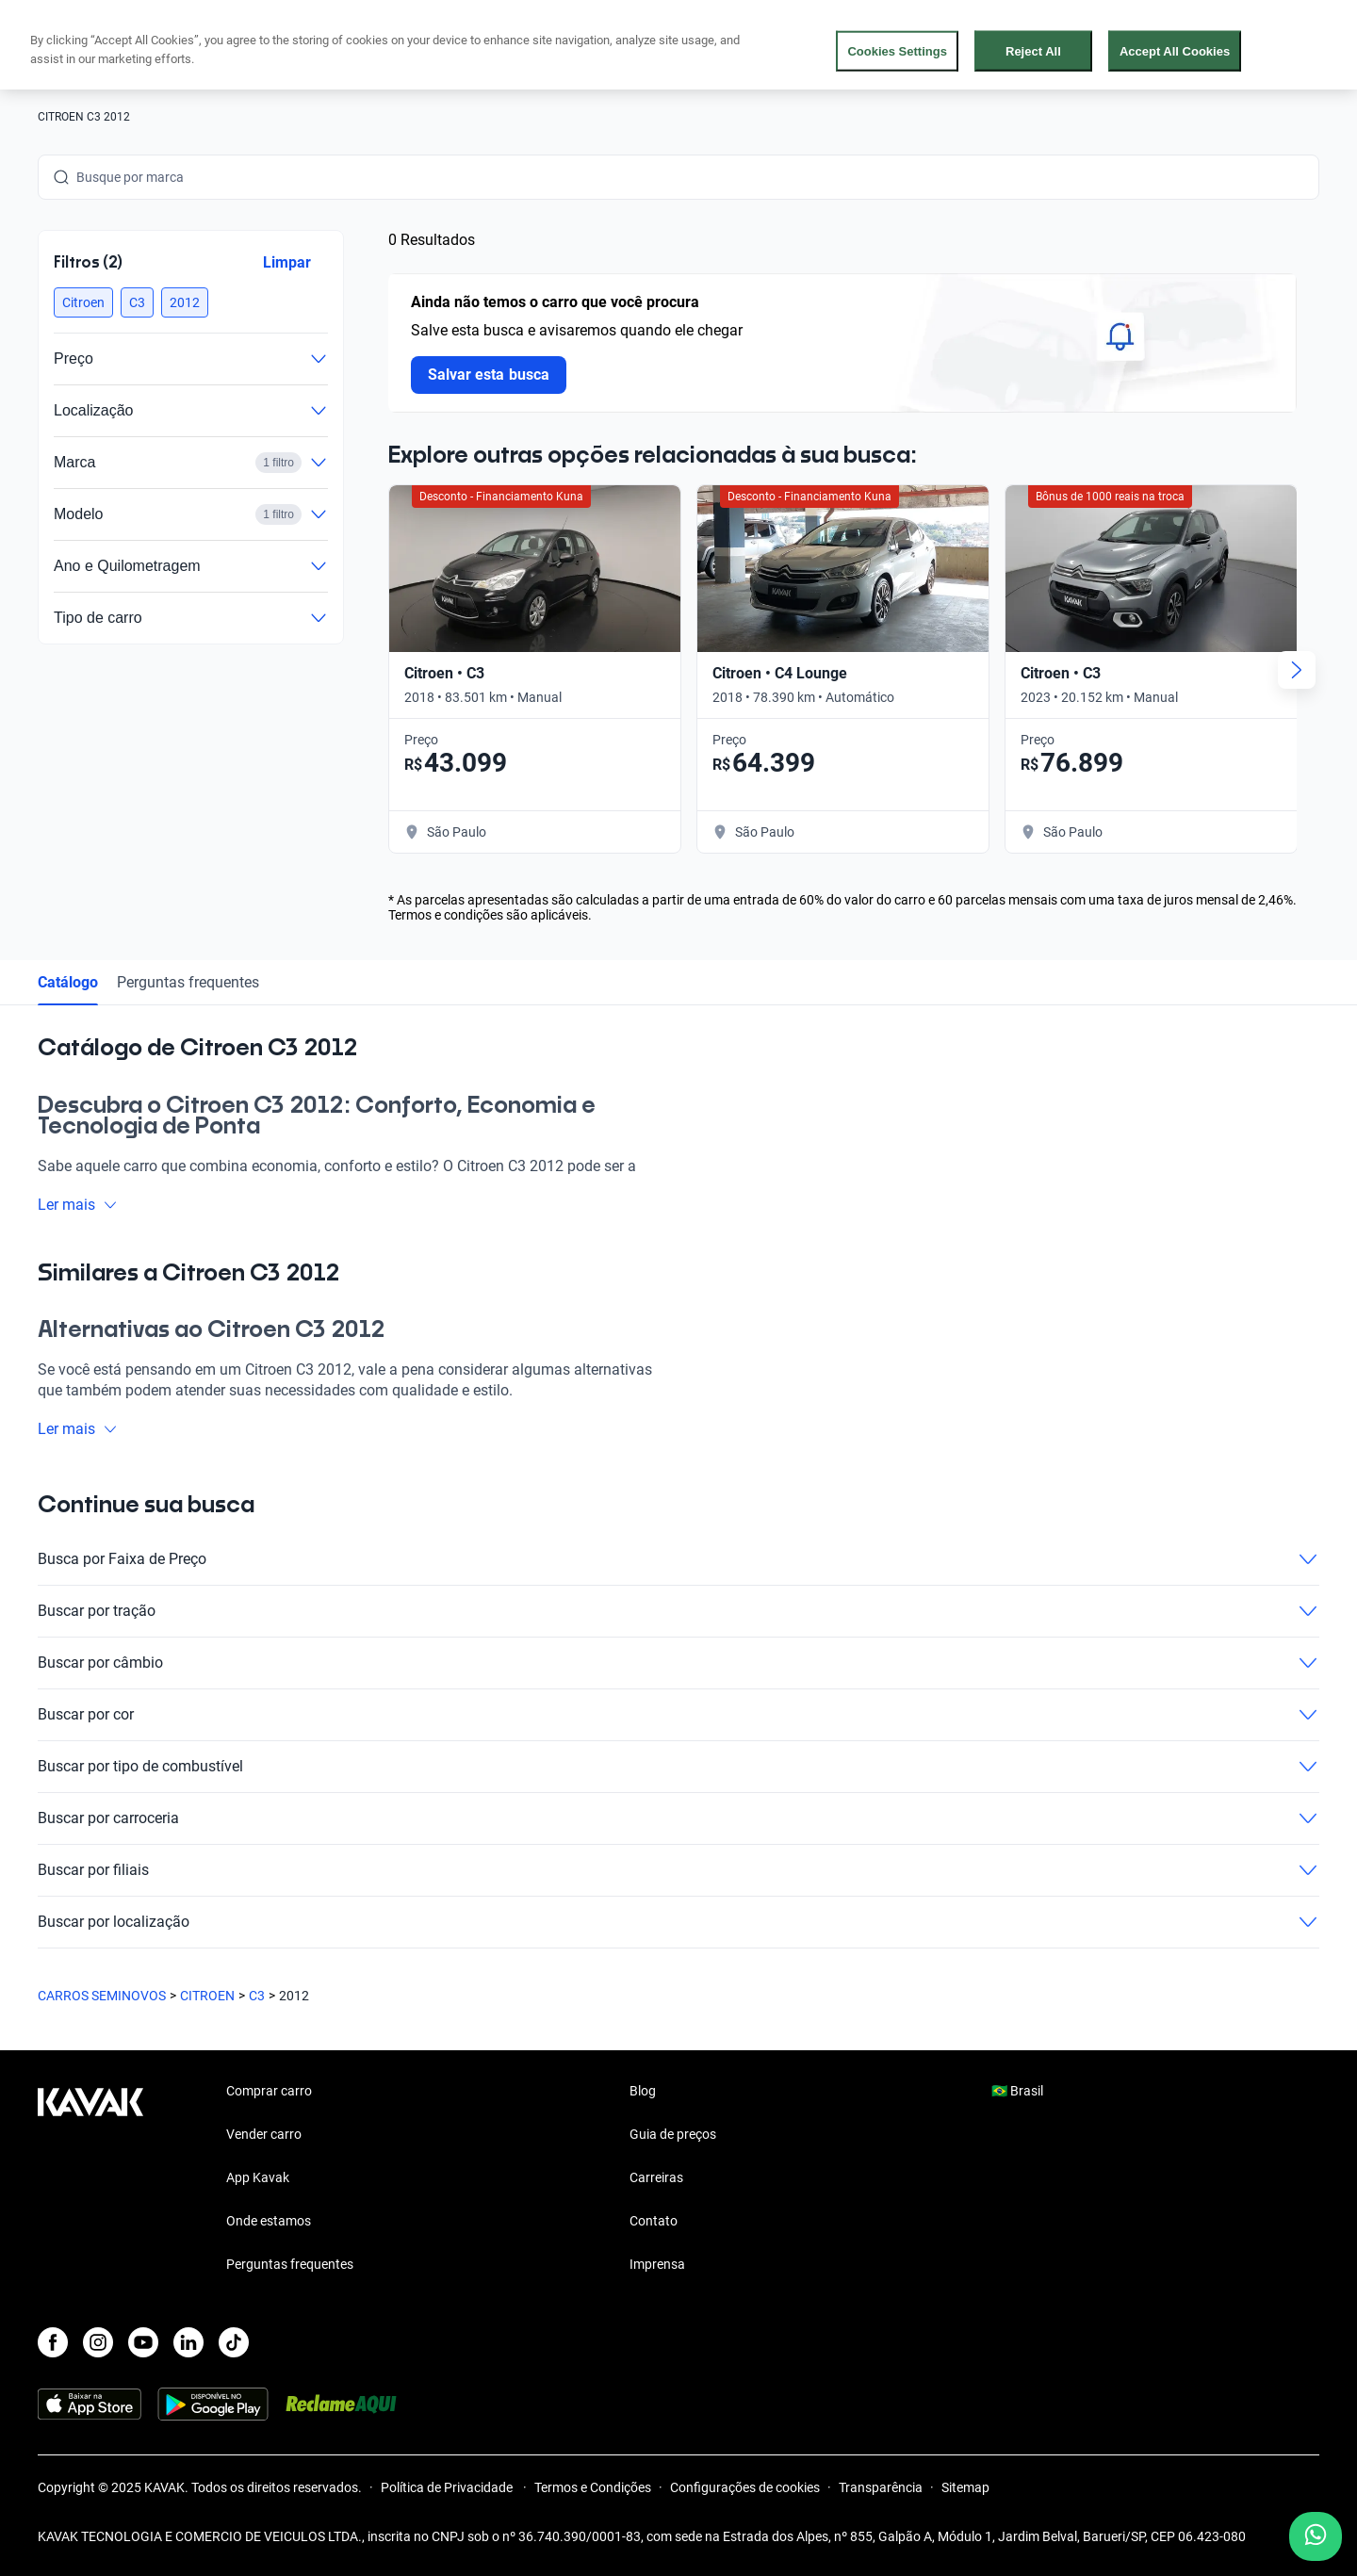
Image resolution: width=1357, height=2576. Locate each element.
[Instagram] (98, 2342)
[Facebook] (53, 2342)
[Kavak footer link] (90, 2179)
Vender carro (264, 2134)
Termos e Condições (592, 2487)
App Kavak (257, 2177)
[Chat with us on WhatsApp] (1315, 2536)
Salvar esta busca (488, 374)
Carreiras (656, 2177)
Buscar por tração (678, 1611)
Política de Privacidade (448, 2487)
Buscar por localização (678, 1922)
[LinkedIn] (188, 2342)
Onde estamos (268, 2220)
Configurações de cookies (745, 2487)
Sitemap (965, 2487)
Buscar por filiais (678, 1870)
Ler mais (78, 1205)
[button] (83, 302)
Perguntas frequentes (188, 982)
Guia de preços (672, 2134)
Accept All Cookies (1175, 50)
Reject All (1033, 50)
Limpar (287, 262)
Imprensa (657, 2264)
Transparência (881, 2487)
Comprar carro (269, 2090)
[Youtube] (143, 2342)
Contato (653, 2220)
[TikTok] (234, 2342)
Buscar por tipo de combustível (678, 1766)
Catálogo (68, 982)
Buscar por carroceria (678, 1818)
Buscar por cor (678, 1714)
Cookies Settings (896, 50)
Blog (642, 2090)
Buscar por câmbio (678, 1663)
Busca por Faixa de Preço (678, 1559)
